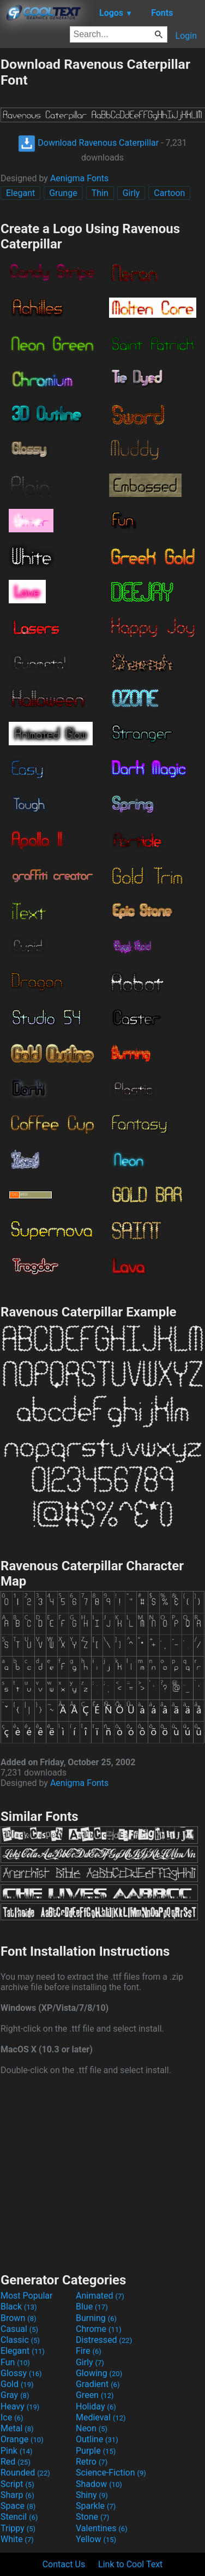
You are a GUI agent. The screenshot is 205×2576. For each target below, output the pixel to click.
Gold (17, 2384)
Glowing (99, 2373)
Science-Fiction (111, 2472)
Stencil (19, 2517)
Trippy (18, 2528)
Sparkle (96, 2506)
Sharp (17, 2495)
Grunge (63, 193)
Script (17, 2484)
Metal (17, 2428)
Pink (17, 2451)
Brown (18, 2318)
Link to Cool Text (130, 2564)
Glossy (21, 2373)
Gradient (97, 2384)
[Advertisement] (102, 2172)
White (17, 2539)
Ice (12, 2417)
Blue (92, 2306)
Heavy (20, 2406)
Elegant (20, 193)
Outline (97, 2439)
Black (19, 2306)
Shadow (99, 2484)
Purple (96, 2451)
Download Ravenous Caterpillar (88, 143)
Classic (20, 2340)
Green (95, 2395)
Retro (91, 2461)
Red (16, 2461)
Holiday (96, 2406)
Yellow (96, 2539)
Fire (88, 2351)
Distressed (104, 2340)
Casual (19, 2329)
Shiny (92, 2495)
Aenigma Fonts (79, 178)
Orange (22, 2439)
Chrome (99, 2329)
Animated (100, 2295)
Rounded (25, 2472)
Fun (15, 2362)
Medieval (101, 2417)
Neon (91, 2428)
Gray (15, 2395)
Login (186, 36)
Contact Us (64, 2564)
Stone (92, 2517)
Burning (96, 2318)
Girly (131, 193)
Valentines (102, 2528)
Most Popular (27, 2295)
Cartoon (169, 193)
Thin (100, 193)
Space (18, 2506)
